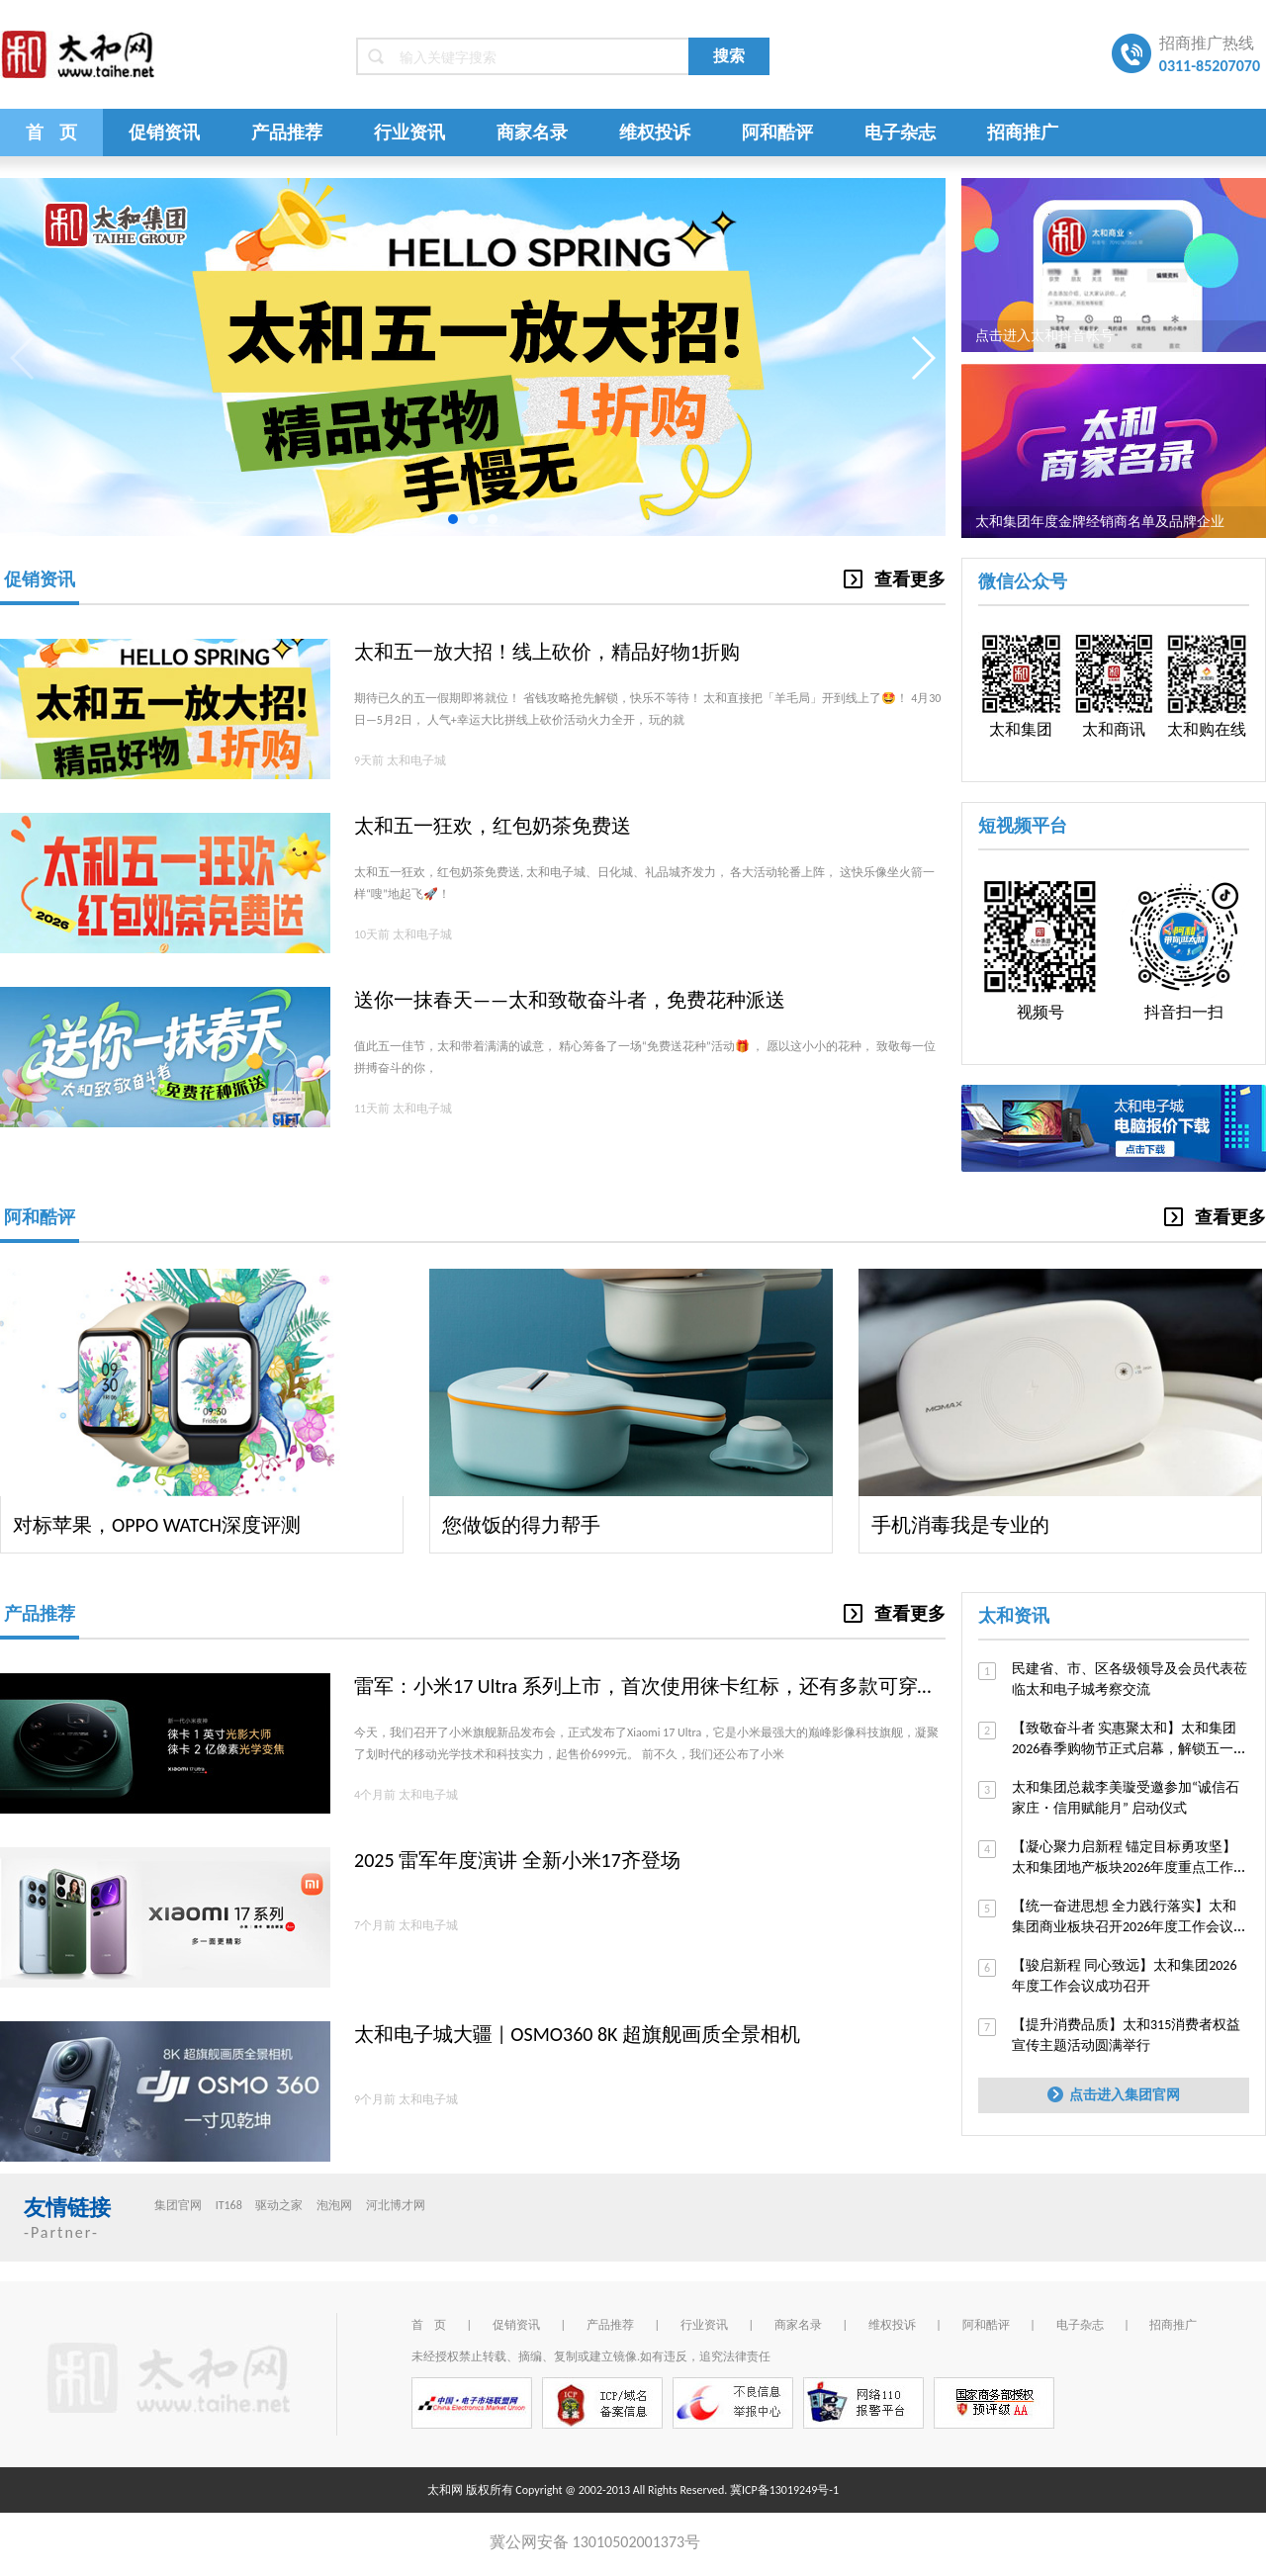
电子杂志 (900, 132)
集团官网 (178, 2205)
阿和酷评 (777, 132)
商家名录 (532, 132)
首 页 (51, 132)
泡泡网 (334, 2205)
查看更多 (895, 579)
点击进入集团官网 (1113, 2095)
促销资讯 (164, 132)
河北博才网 (395, 2205)
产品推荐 (286, 132)
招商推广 (1022, 132)
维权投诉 (654, 132)
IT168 (229, 2205)
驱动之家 (279, 2205)
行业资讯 (409, 132)
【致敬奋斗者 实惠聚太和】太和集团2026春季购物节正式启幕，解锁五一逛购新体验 (1129, 1749)
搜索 (729, 55)
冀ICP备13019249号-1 (784, 2490)
